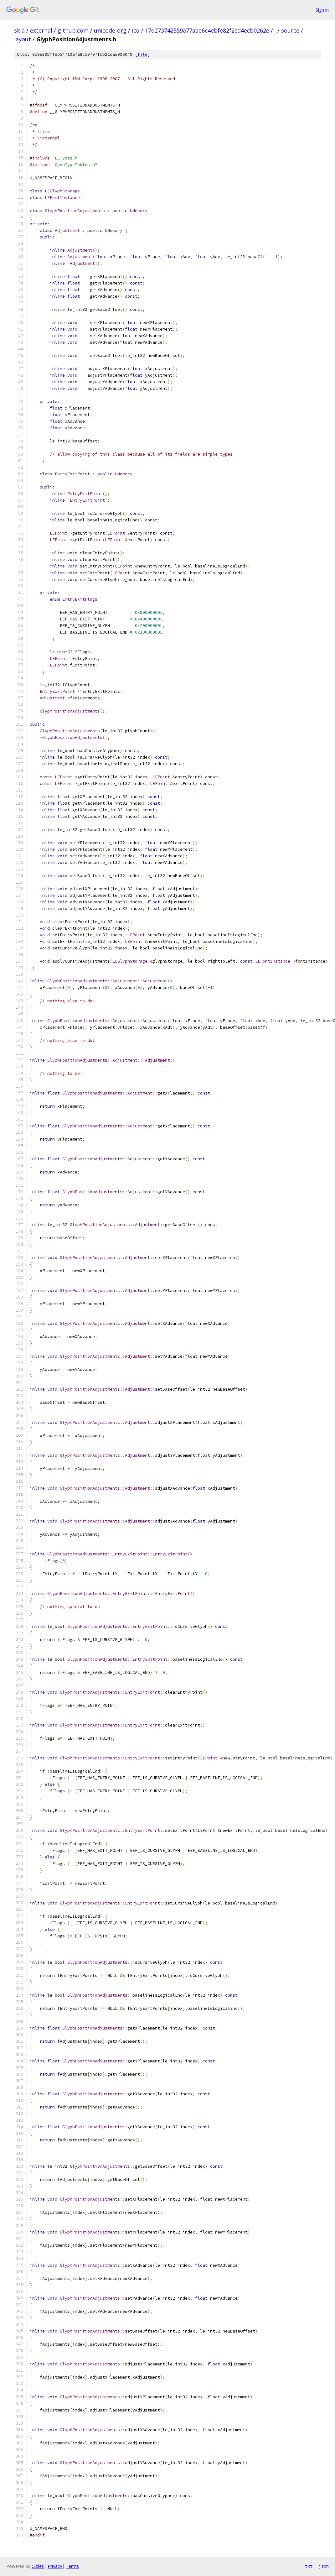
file (142, 54)
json (324, 2566)
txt (308, 2566)
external (41, 30)
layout (22, 39)
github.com (73, 30)
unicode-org (110, 30)
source (290, 30)
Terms (72, 2566)
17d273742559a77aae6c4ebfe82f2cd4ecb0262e (207, 30)
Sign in (322, 10)
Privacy (55, 2566)
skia (19, 30)
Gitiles (38, 2566)
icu (136, 30)
